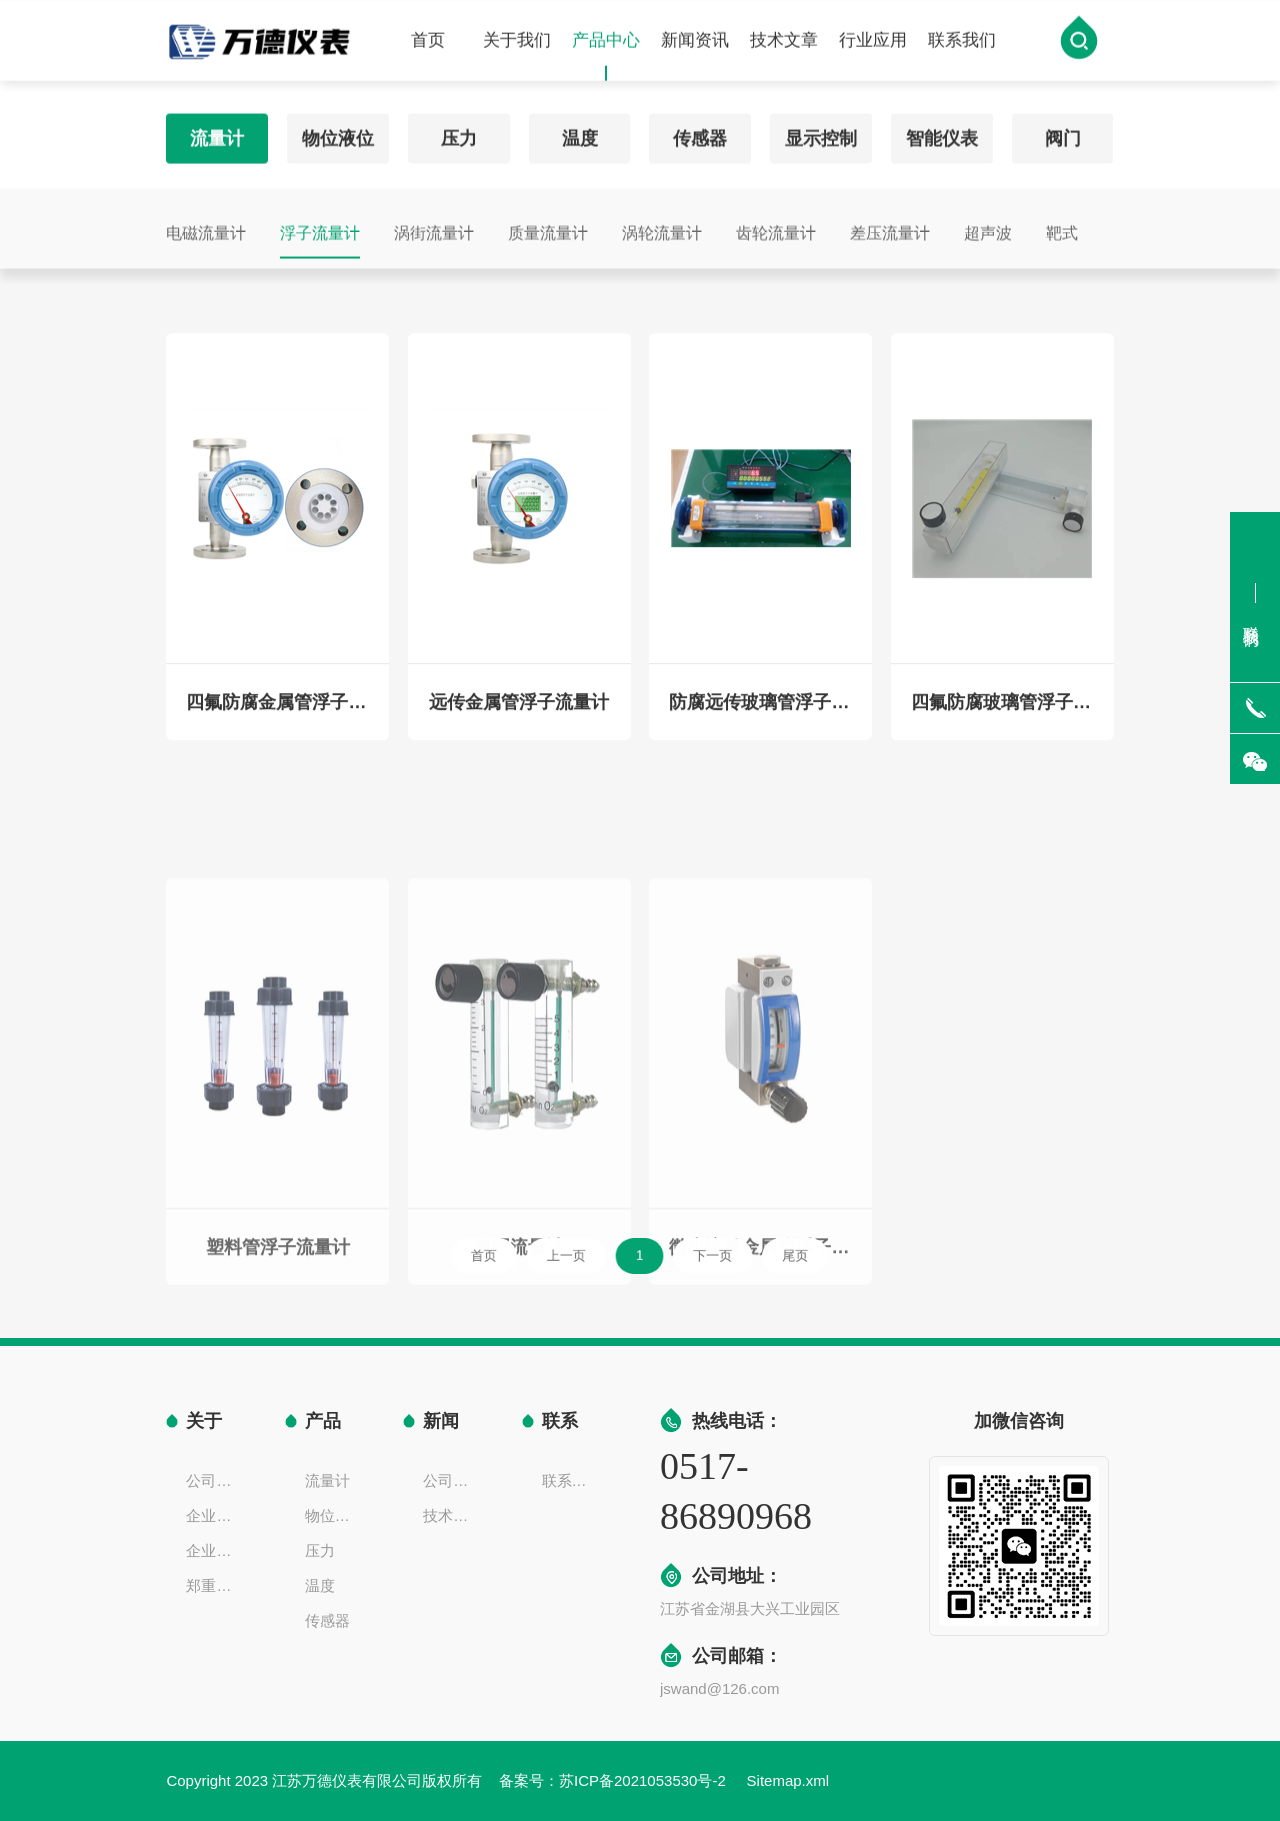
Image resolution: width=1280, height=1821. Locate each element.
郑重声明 (215, 1585)
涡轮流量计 (662, 226)
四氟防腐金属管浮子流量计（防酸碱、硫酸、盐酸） (277, 715)
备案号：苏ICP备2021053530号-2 (614, 1780)
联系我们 (962, 42)
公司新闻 (452, 1480)
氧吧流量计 (519, 1334)
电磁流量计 (206, 226)
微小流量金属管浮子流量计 (760, 1334)
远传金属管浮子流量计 (519, 715)
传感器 (700, 132)
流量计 (217, 132)
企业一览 (215, 1550)
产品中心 (606, 58)
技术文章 (784, 42)
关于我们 (517, 42)
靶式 (1062, 226)
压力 (459, 132)
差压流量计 (890, 226)
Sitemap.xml (788, 1780)
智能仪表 (942, 132)
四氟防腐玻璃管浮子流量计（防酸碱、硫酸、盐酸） (1002, 715)
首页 (428, 42)
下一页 (700, 1255)
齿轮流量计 (776, 226)
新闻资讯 (695, 42)
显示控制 (821, 132)
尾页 (766, 1255)
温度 (580, 132)
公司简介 (215, 1480)
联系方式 (571, 1480)
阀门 (1063, 132)
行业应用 (873, 42)
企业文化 (215, 1515)
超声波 (988, 226)
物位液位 (338, 132)
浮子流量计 (320, 226)
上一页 (581, 1255)
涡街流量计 (434, 226)
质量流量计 (548, 226)
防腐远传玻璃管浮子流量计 (760, 715)
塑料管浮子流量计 (278, 1334)
